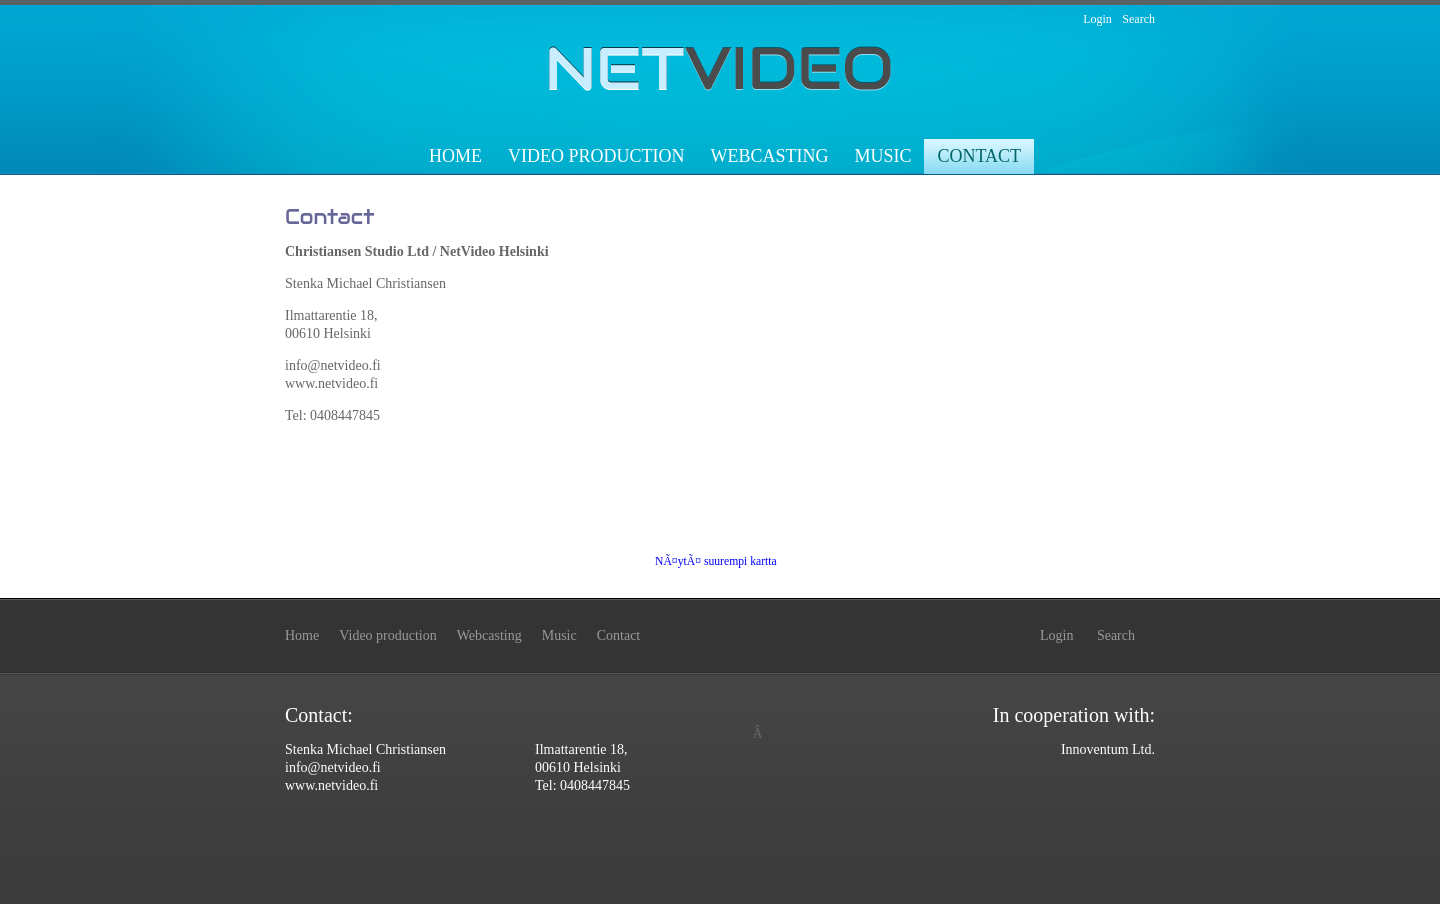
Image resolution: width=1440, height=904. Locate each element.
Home (455, 156)
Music (882, 156)
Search (1138, 19)
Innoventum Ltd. (1108, 749)
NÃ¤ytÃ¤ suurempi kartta (716, 561)
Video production (596, 156)
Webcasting (769, 156)
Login (1097, 19)
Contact (979, 156)
